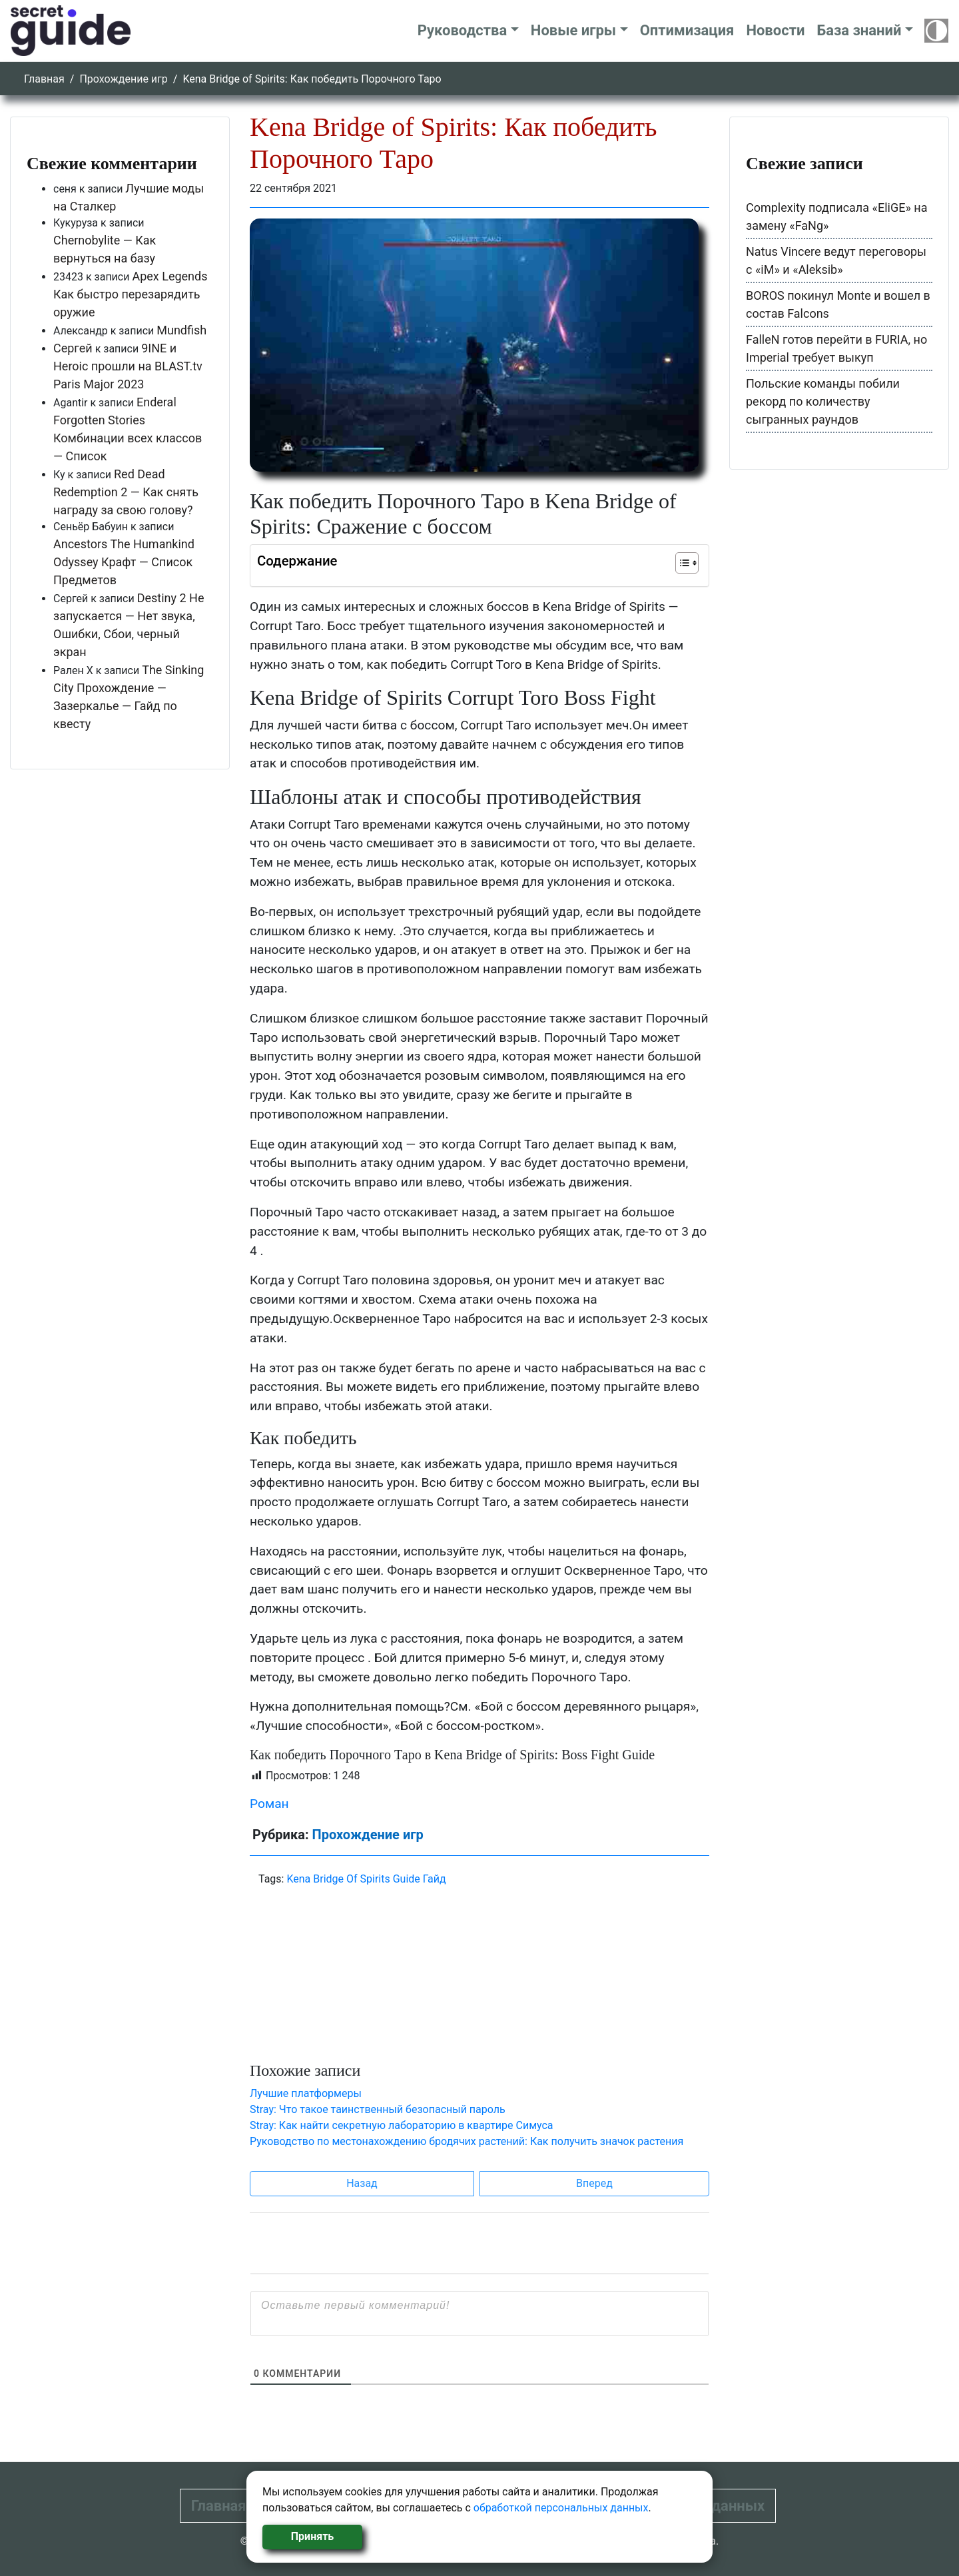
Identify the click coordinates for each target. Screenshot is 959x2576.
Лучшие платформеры (306, 2093)
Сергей (73, 348)
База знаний (858, 30)
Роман (269, 1803)
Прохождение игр (123, 79)
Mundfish (181, 330)
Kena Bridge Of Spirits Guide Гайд (366, 1879)
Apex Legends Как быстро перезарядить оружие (130, 294)
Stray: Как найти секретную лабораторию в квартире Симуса (401, 2125)
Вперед (594, 2183)
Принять (312, 2536)
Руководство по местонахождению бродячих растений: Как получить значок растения (466, 2141)
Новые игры (573, 30)
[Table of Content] (687, 563)
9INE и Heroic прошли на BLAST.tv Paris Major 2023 (127, 366)
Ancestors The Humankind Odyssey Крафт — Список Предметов (123, 562)
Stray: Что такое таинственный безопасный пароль (377, 2109)
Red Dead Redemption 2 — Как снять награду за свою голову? (125, 492)
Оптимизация (687, 30)
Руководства (462, 30)
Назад (362, 2183)
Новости (775, 30)
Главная (44, 79)
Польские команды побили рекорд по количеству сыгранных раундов (823, 401)
